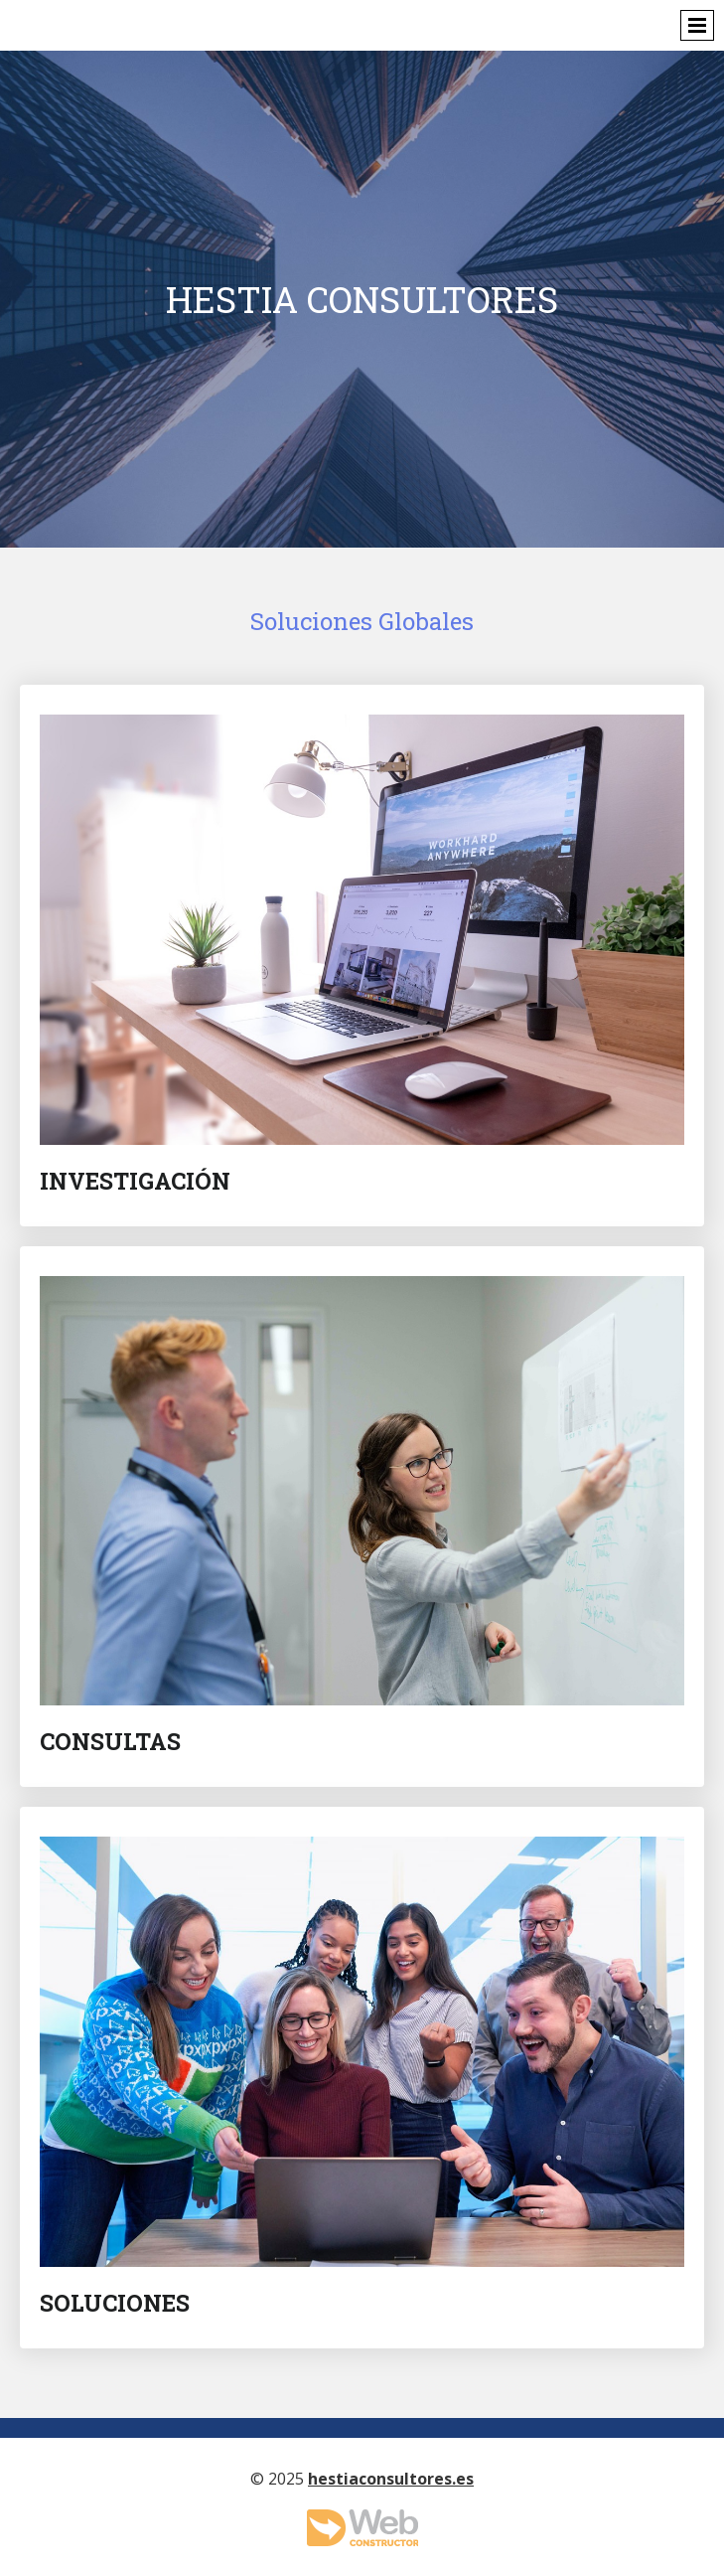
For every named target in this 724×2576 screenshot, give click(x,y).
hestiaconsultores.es (391, 2479)
